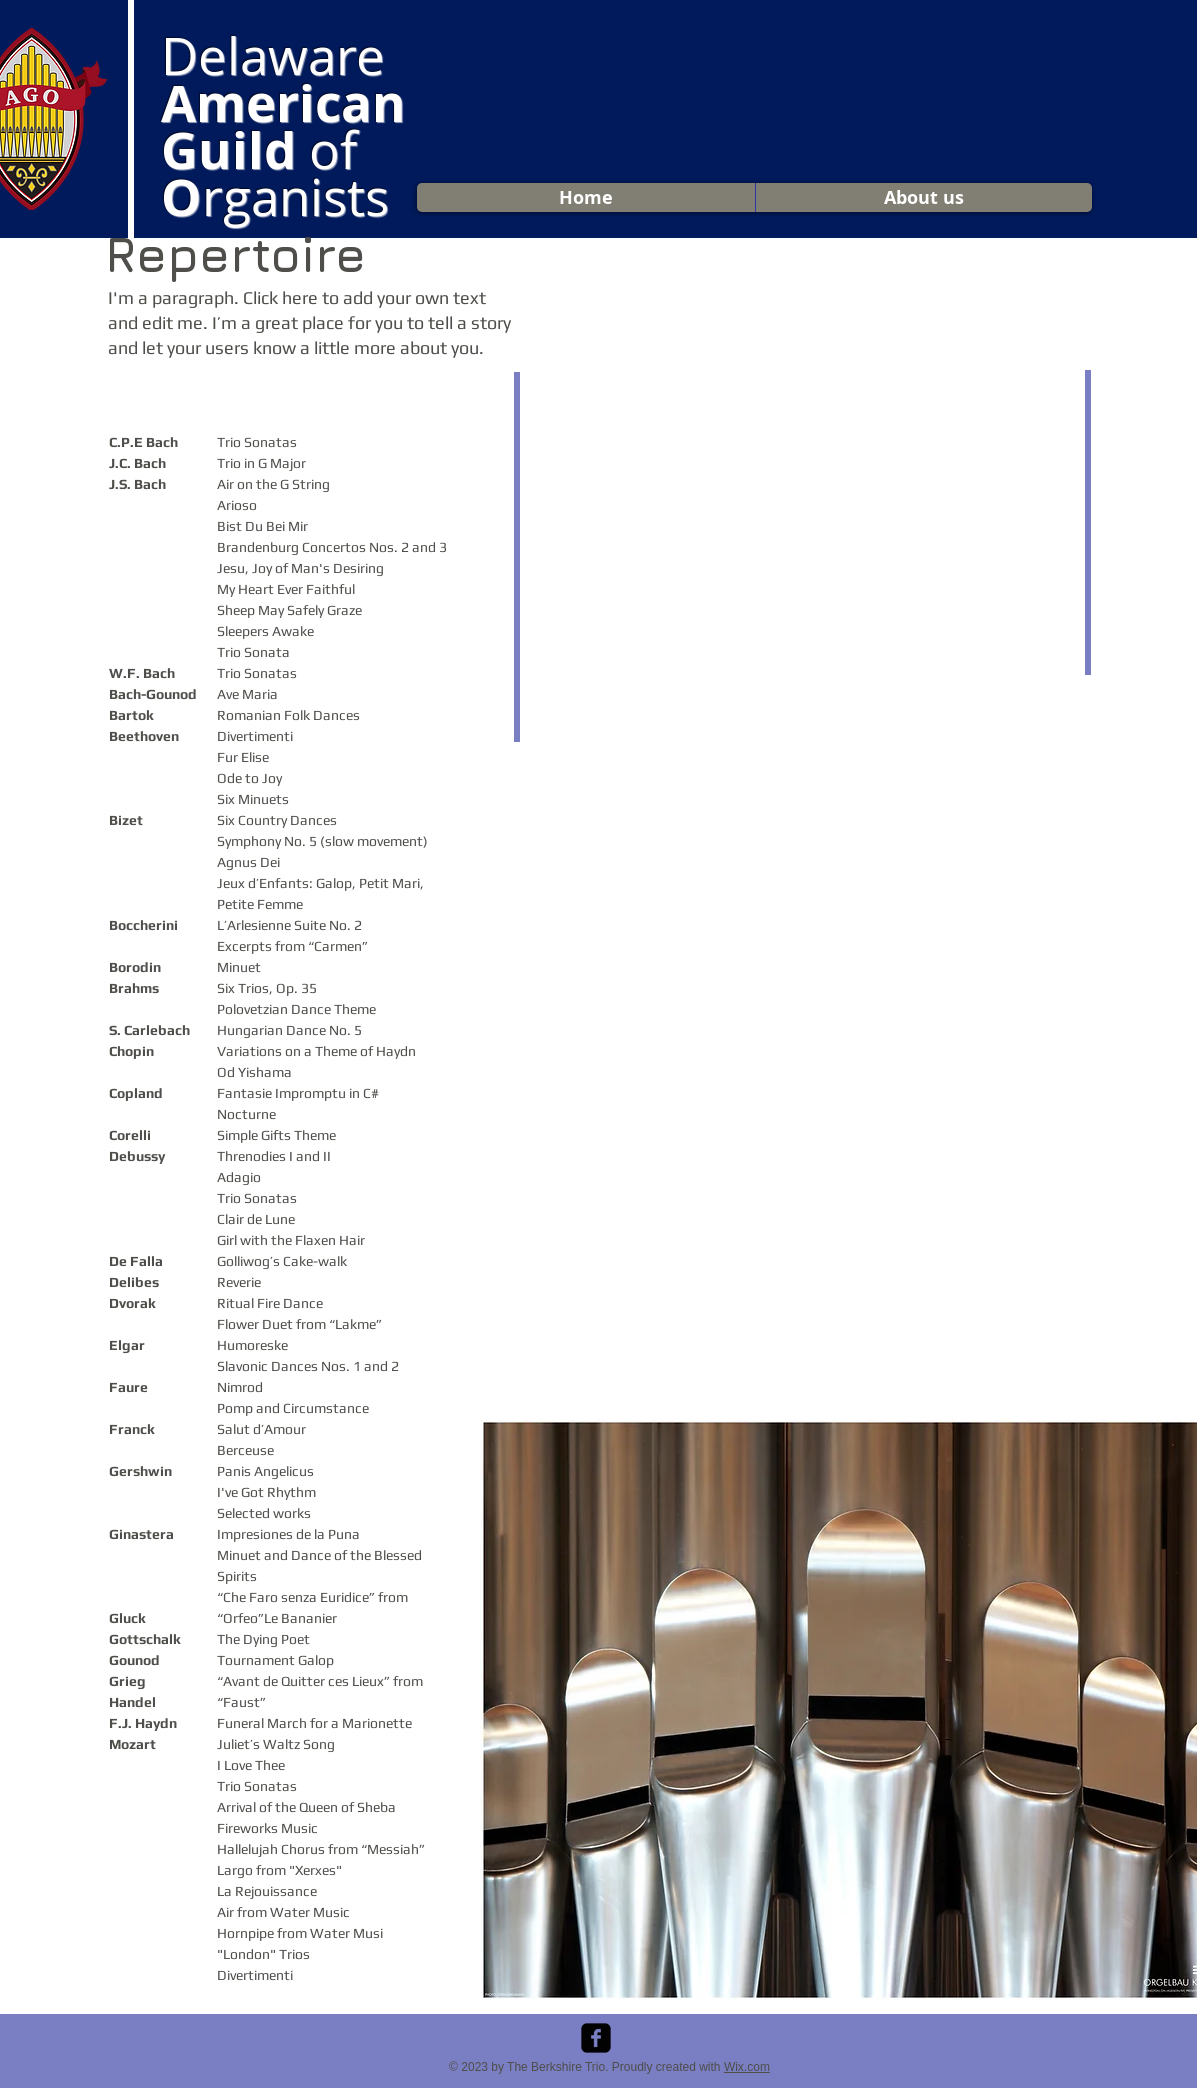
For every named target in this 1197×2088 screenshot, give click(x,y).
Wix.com (747, 2067)
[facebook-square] (596, 2038)
